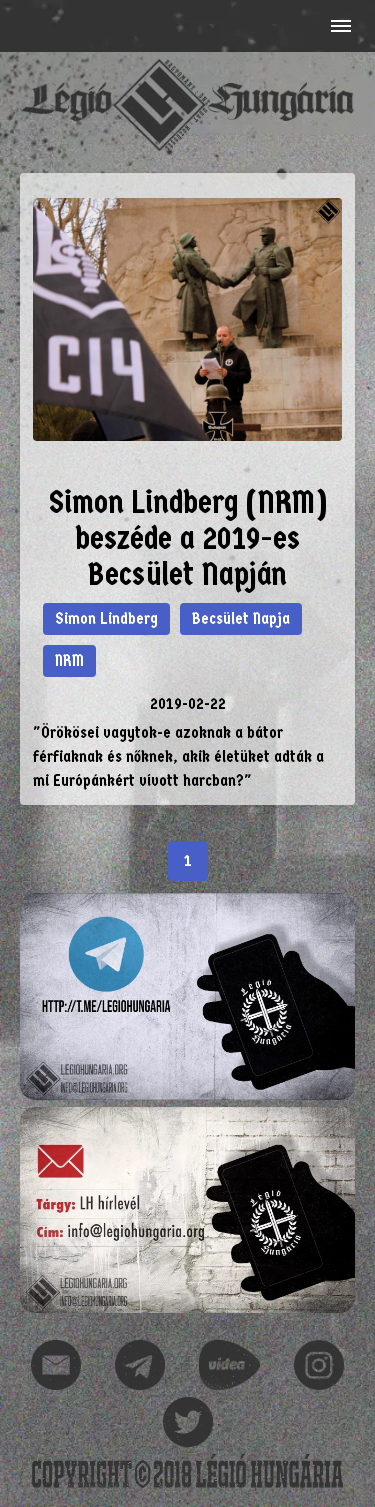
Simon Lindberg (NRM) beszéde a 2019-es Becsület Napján (188, 538)
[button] (339, 26)
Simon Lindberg (106, 618)
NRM (69, 660)
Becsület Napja (241, 618)
